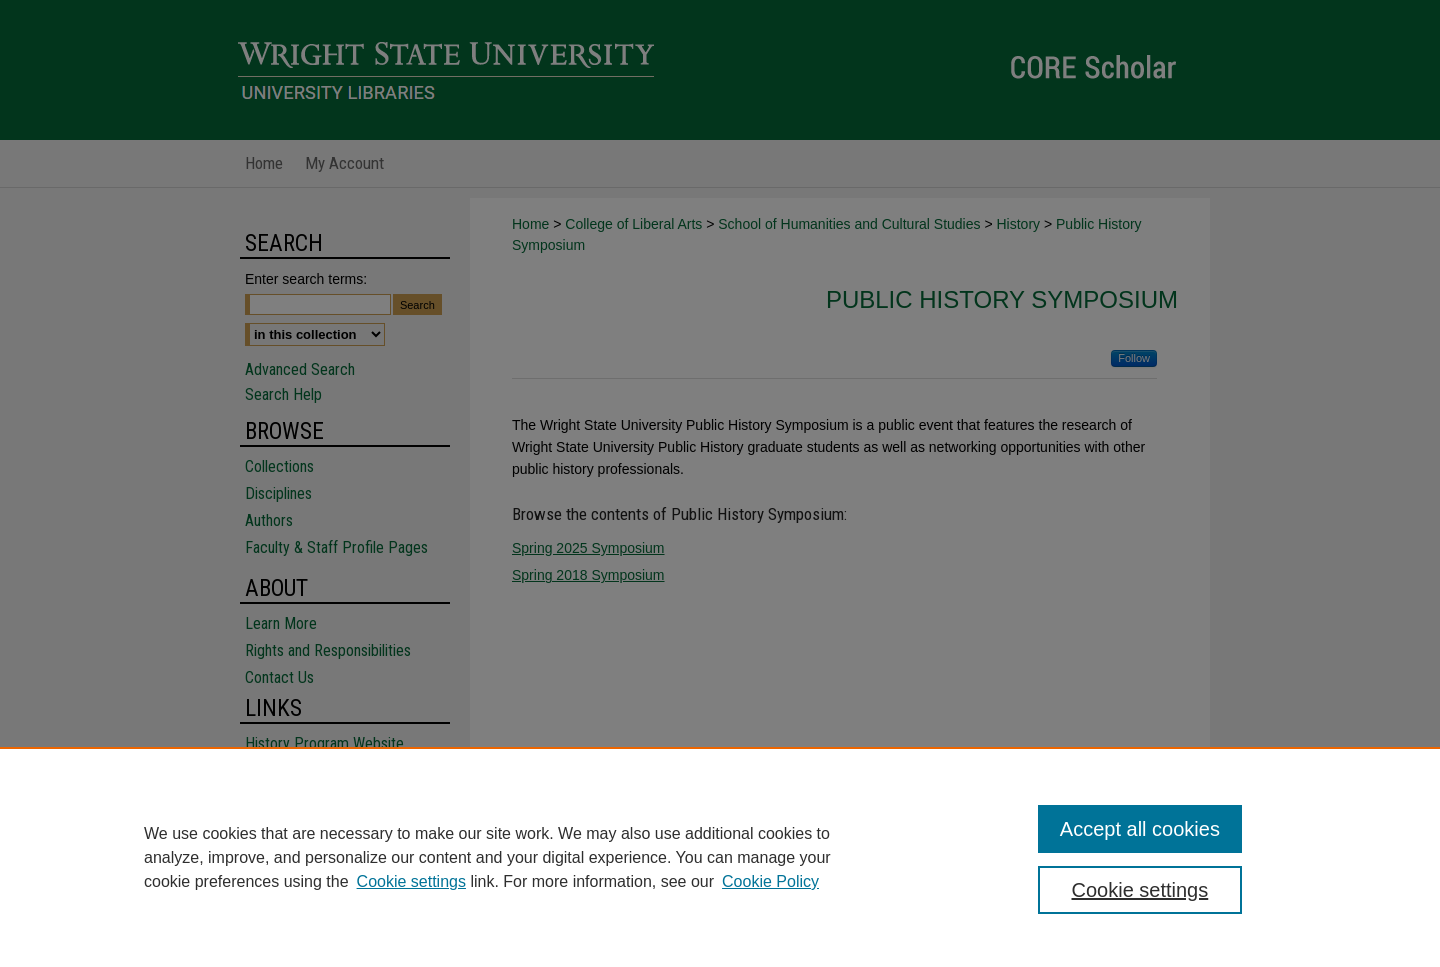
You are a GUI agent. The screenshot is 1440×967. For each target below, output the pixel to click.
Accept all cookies (1140, 829)
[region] (720, 857)
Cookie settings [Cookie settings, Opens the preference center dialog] (1140, 890)
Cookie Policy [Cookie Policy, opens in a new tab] (770, 881)
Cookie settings (411, 881)
